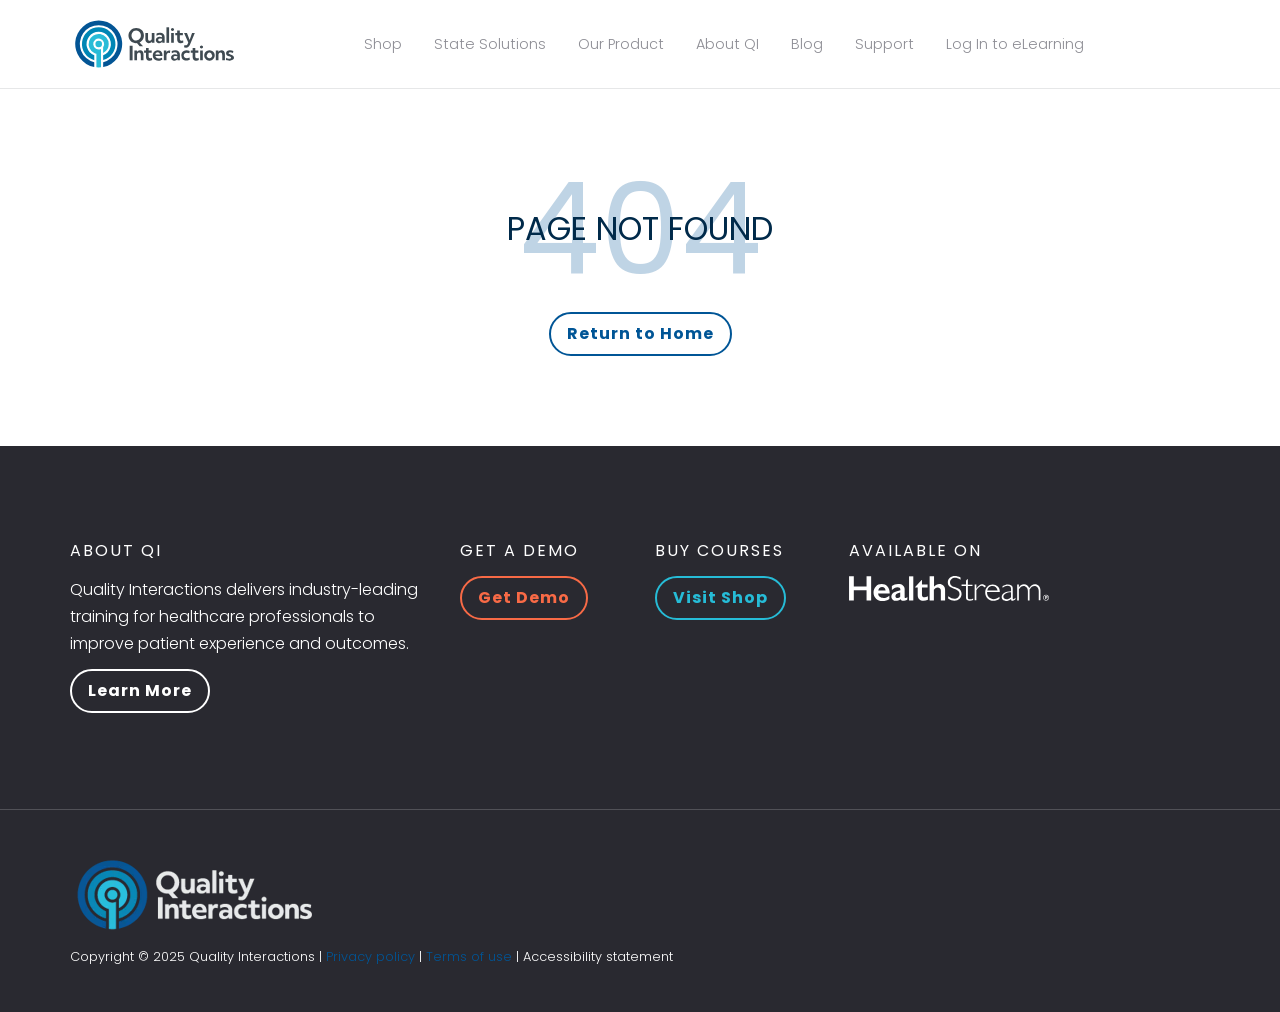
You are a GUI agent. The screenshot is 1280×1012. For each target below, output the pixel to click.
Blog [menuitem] (807, 44)
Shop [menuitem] (383, 44)
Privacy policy (370, 956)
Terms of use (469, 956)
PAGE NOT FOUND (640, 228)
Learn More (140, 690)
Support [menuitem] (884, 44)
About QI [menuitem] (727, 44)
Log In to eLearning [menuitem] (1015, 44)
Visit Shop (720, 597)
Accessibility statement (598, 956)
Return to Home (640, 333)
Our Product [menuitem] (621, 44)
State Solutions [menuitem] (490, 44)
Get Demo (524, 597)
